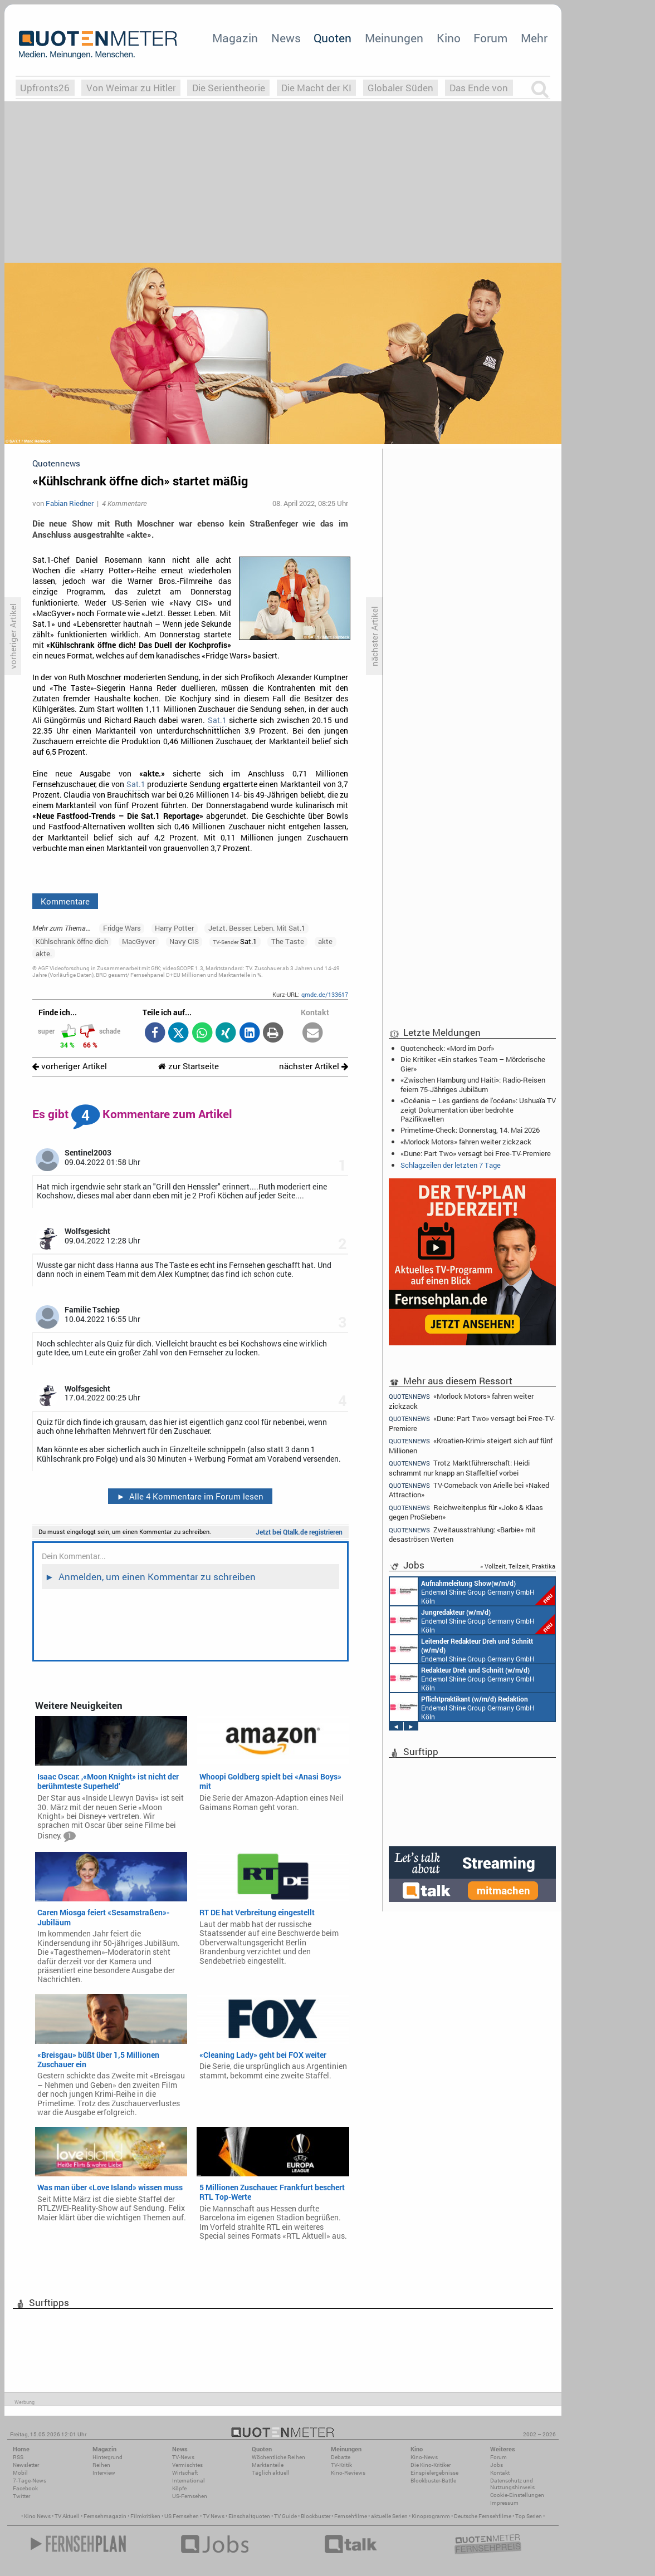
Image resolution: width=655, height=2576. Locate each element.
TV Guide (285, 2516)
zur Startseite (188, 1066)
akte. (44, 953)
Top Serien (528, 2516)
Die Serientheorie (228, 87)
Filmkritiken (145, 2516)
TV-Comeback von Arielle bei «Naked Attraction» (469, 1490)
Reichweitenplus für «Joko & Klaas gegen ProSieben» (466, 1512)
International (188, 2480)
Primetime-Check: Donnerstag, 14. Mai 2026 (470, 1130)
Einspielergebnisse (434, 2472)
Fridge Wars (122, 927)
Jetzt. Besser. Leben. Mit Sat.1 (256, 927)
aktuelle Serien (389, 2516)
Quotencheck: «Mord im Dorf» (447, 1048)
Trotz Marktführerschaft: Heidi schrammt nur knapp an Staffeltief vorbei (459, 1467)
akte (325, 941)
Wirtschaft (185, 2472)
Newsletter (26, 2465)
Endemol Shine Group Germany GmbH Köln (472, 1591)
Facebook (25, 2488)
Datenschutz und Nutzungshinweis (512, 2484)
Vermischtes (187, 2465)
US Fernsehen (181, 2516)
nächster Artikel (313, 1066)
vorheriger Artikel (69, 1066)
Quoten (332, 38)
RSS (18, 2457)
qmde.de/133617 (324, 994)
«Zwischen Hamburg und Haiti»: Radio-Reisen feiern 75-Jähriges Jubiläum (472, 1084)
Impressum (504, 2502)
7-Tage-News (29, 2480)
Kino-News (424, 2457)
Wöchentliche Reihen (278, 2457)
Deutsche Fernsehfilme (482, 2516)
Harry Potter (174, 927)
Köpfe (179, 2488)
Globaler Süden (400, 87)
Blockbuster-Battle (433, 2480)
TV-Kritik (341, 2465)
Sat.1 (217, 720)
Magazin (235, 38)
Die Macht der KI (316, 87)
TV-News (183, 2457)
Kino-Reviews (348, 2472)
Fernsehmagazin (105, 2516)
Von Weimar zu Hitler (131, 87)
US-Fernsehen (189, 2496)
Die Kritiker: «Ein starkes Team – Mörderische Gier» (472, 1063)
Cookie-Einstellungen (517, 2495)
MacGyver (138, 941)
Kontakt (500, 2472)
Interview (103, 2472)
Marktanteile (267, 2465)
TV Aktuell (67, 2516)
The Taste (287, 941)
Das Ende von (478, 87)
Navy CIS (184, 941)
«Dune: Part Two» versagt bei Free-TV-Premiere (475, 1153)
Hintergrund (107, 2457)
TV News (213, 2516)
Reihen (101, 2465)
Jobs (496, 2465)
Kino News (37, 2516)
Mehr (534, 38)
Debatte (340, 2457)
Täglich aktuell (271, 2472)
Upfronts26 (45, 87)
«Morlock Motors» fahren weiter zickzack (465, 1142)
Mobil (20, 2472)
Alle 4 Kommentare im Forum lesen (189, 1496)
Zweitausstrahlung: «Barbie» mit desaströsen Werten (462, 1534)
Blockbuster (315, 2516)
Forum (490, 38)
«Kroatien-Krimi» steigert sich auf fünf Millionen (471, 1445)
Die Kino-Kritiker (430, 2465)
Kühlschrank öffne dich (72, 941)
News (286, 38)
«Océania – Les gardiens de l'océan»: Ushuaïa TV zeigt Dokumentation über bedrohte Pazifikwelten (478, 1109)
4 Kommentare (124, 503)
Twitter (21, 2496)
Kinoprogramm (431, 2516)
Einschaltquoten (249, 2516)
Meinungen (394, 38)
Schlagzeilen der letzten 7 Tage (450, 1165)
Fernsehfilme (350, 2516)
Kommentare (65, 901)
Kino (449, 38)
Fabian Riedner (70, 503)
